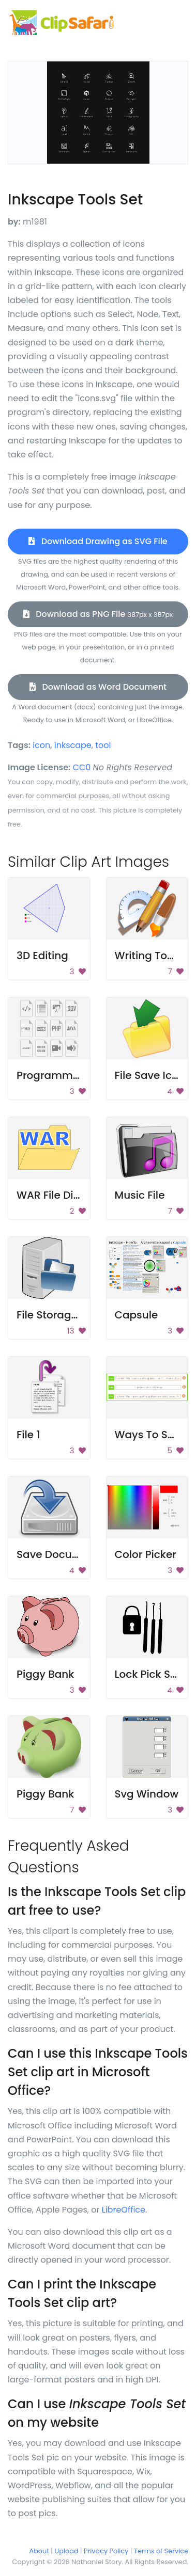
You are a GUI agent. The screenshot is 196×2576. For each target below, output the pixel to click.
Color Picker (145, 1554)
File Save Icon (150, 1075)
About (39, 2551)
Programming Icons (68, 1075)
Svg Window (146, 1794)
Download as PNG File (98, 614)
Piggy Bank (45, 1674)
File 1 (28, 1434)
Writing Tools (148, 955)
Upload (67, 2551)
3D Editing (42, 955)
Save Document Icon (70, 1554)
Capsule (136, 1315)
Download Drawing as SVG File (97, 541)
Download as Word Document (98, 687)
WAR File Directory (63, 1195)
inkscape (73, 745)
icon (41, 745)
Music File (140, 1195)
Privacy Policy (106, 2551)
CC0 (82, 767)
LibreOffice (123, 2210)
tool (103, 745)
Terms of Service (161, 2551)
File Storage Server (65, 1315)
